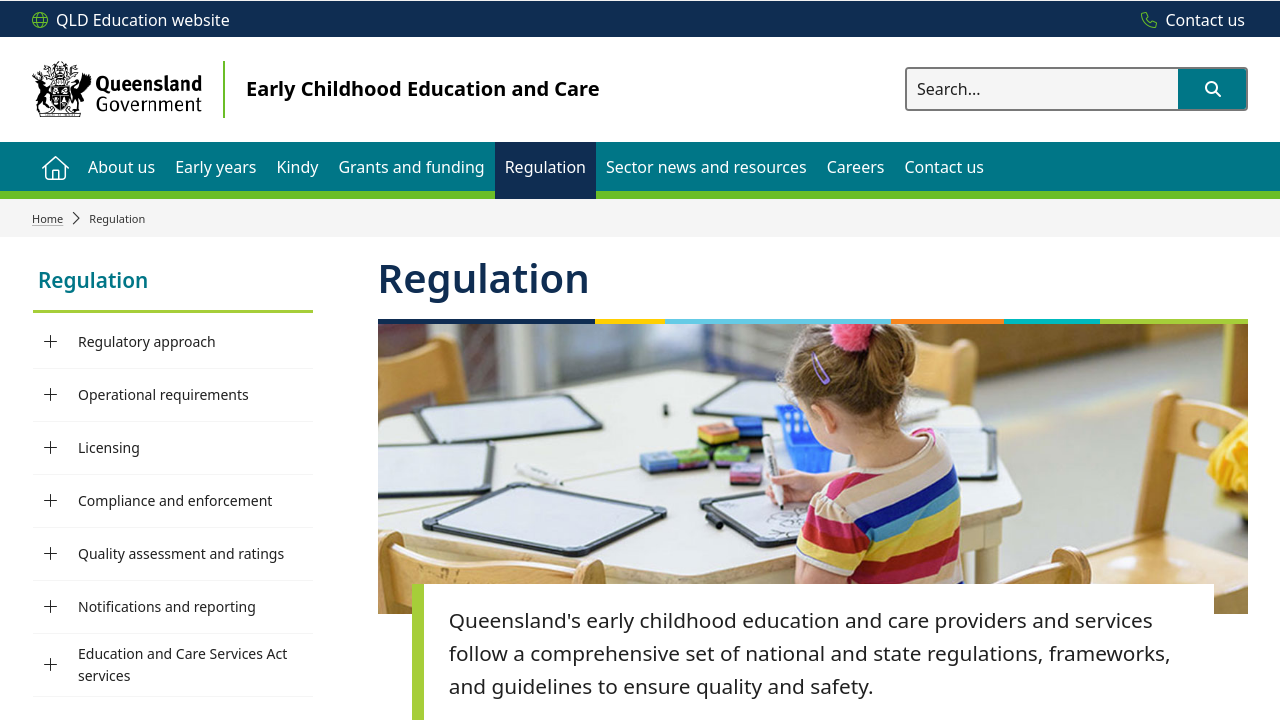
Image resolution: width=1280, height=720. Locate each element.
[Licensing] (50, 448)
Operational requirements (163, 394)
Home (47, 218)
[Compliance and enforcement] (50, 501)
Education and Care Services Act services (182, 664)
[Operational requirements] (50, 395)
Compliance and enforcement (175, 500)
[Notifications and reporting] (50, 607)
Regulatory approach (147, 341)
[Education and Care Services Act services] (50, 665)
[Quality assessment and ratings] (50, 554)
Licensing (109, 447)
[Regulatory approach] (50, 342)
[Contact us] (1188, 21)
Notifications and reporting (167, 606)
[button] (1212, 89)
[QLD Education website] (131, 21)
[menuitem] (55, 166)
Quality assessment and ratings (181, 553)
